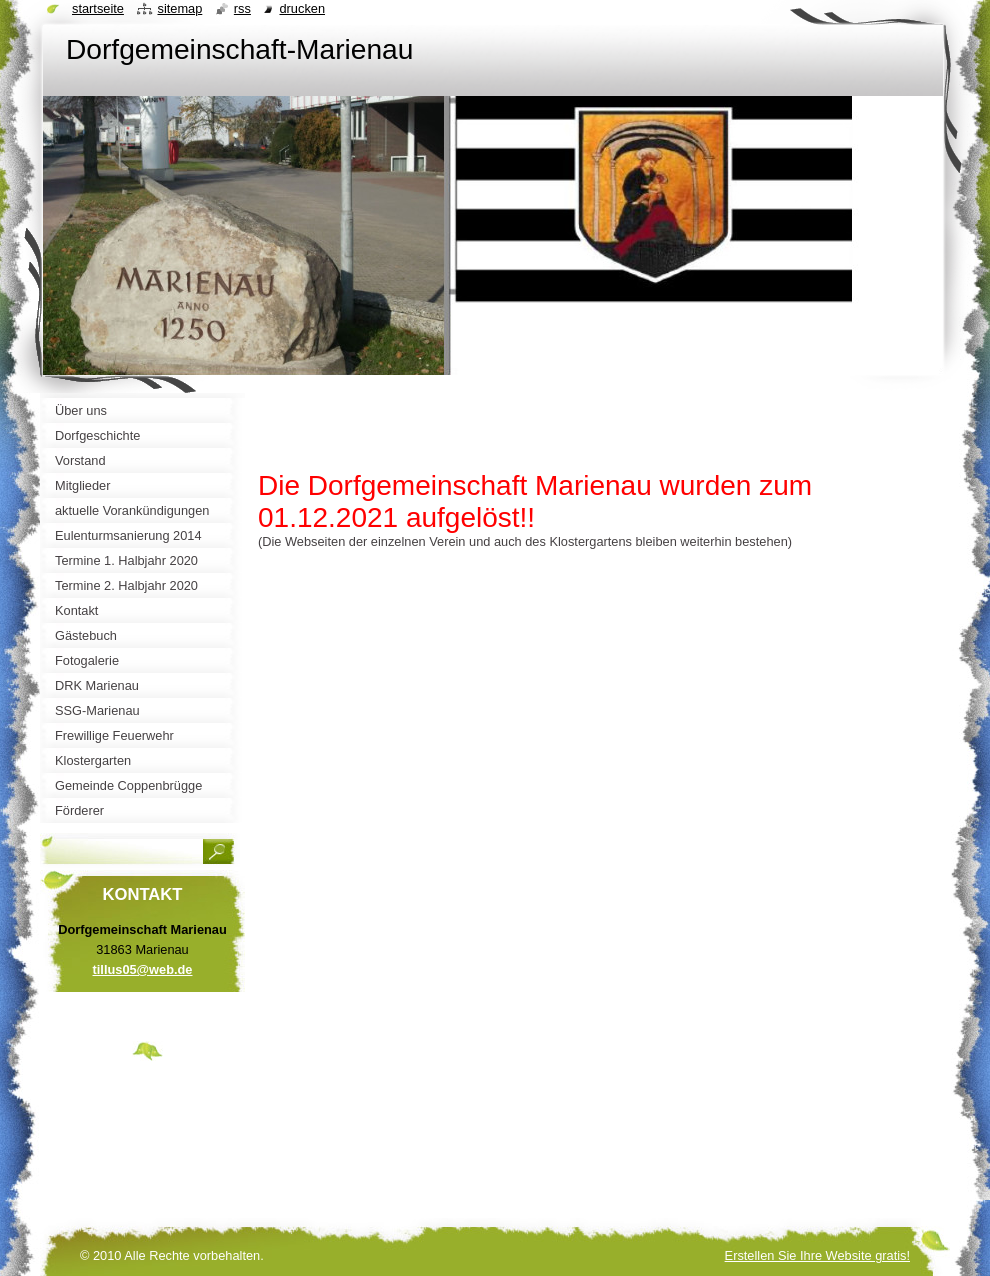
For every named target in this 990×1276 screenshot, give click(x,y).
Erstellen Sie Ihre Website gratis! (817, 1255)
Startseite (98, 8)
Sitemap (179, 8)
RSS (242, 8)
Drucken (302, 8)
